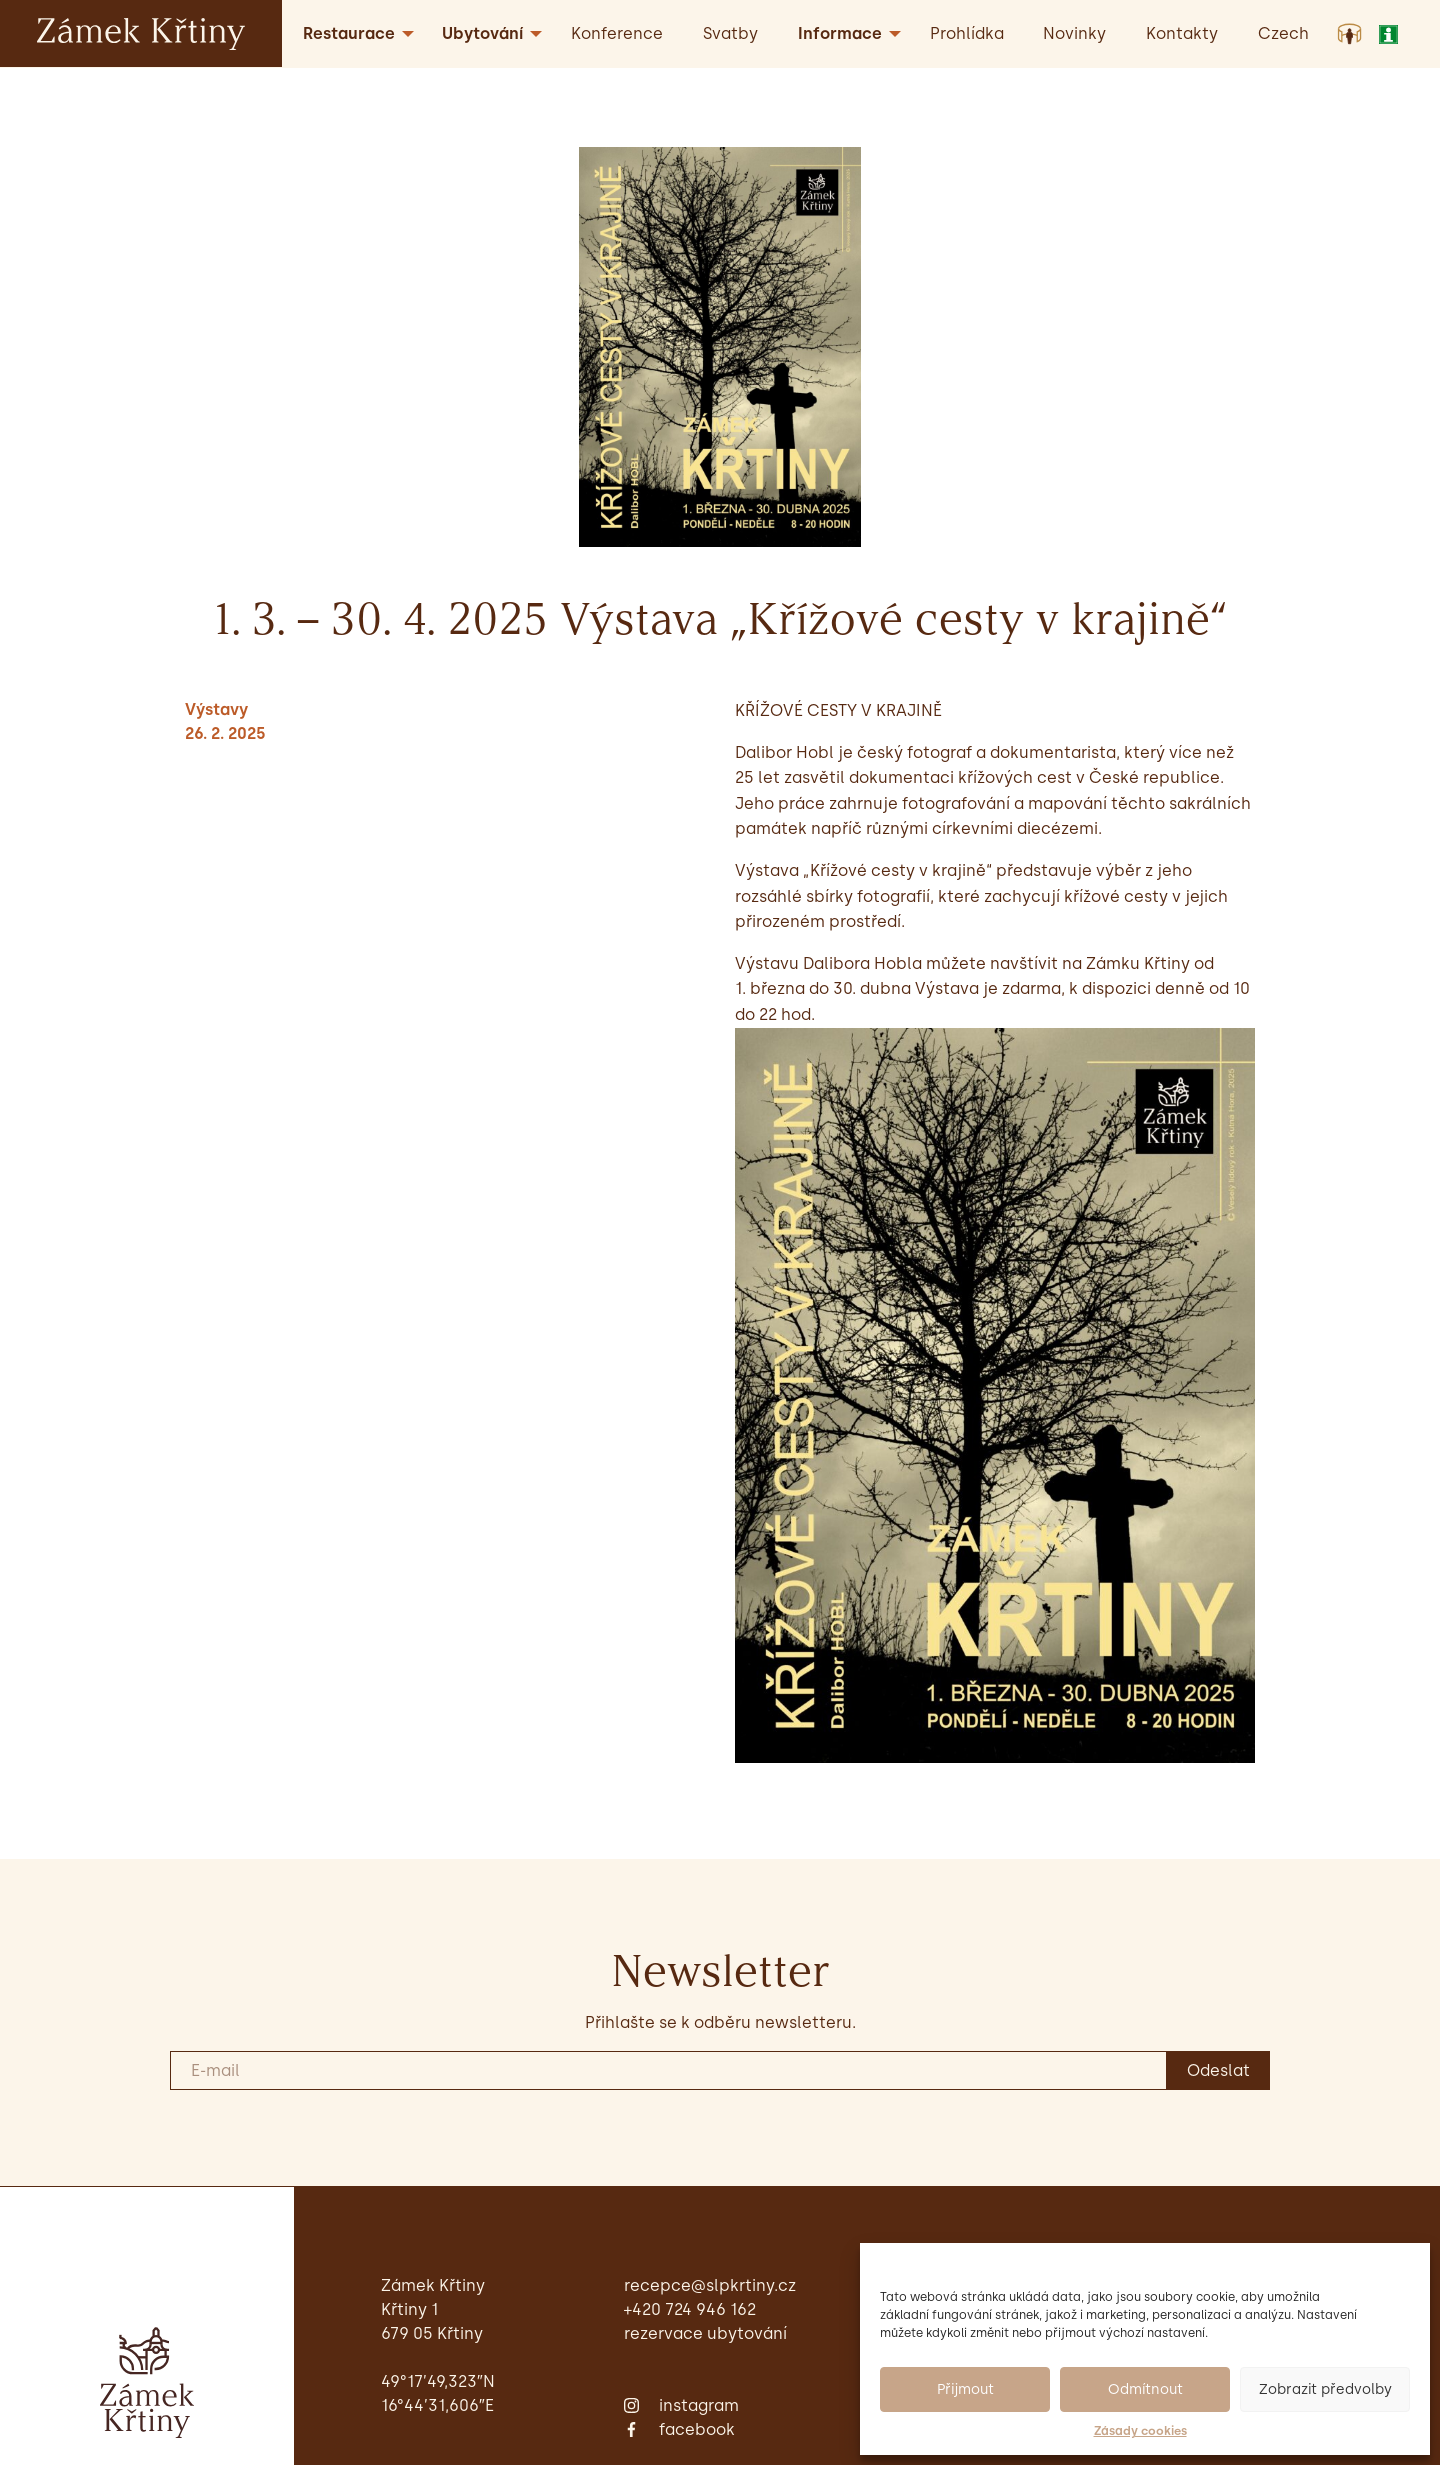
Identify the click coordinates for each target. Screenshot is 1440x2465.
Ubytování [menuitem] (482, 33)
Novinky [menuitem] (1074, 33)
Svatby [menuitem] (730, 33)
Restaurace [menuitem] (349, 33)
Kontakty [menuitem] (1182, 33)
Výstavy (216, 709)
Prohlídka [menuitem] (967, 33)
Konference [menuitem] (617, 33)
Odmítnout (1145, 2389)
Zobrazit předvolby (1325, 2389)
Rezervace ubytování (705, 2333)
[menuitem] (1283, 33)
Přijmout (965, 2389)
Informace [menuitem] (840, 33)
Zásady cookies (1140, 2431)
